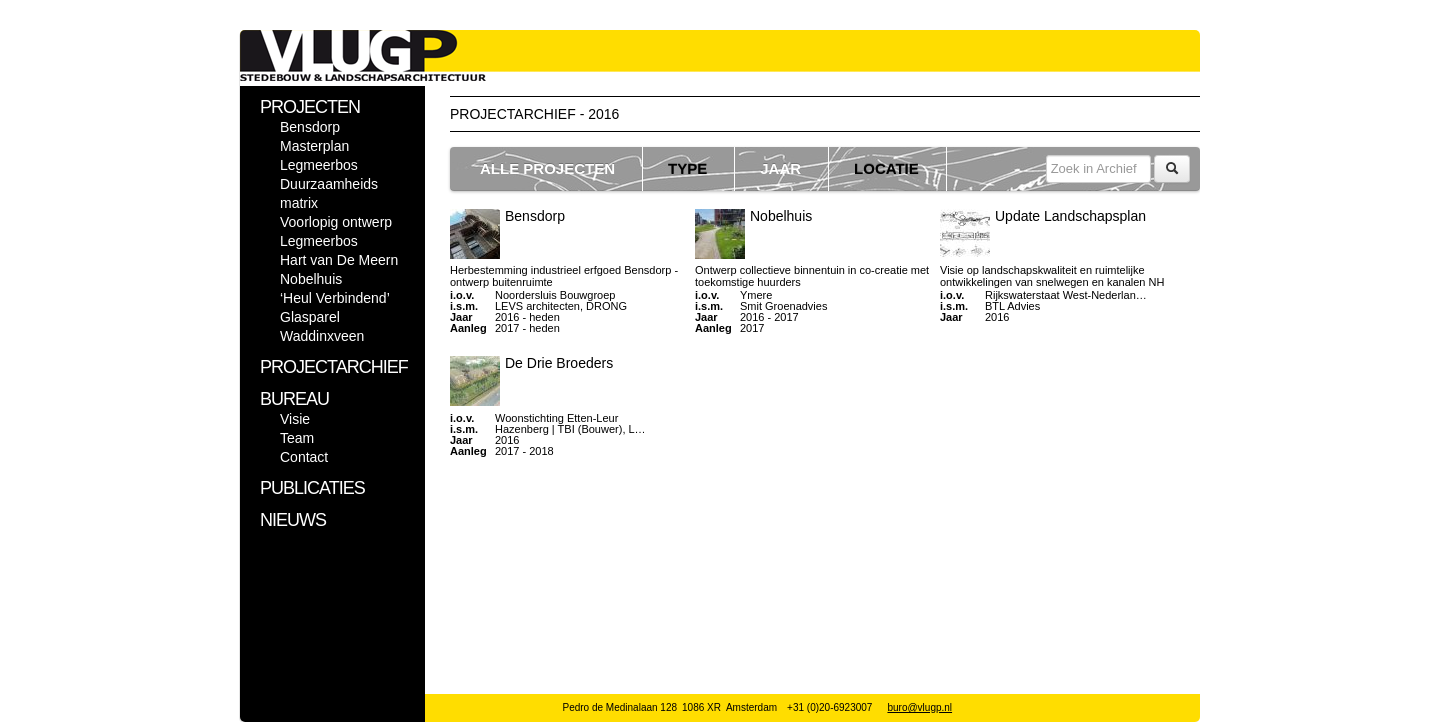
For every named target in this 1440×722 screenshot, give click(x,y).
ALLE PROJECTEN (547, 168)
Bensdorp (310, 127)
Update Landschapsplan (1070, 216)
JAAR (780, 168)
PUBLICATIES (312, 488)
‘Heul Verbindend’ (335, 298)
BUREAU (294, 399)
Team (297, 438)
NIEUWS (293, 520)
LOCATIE (886, 168)
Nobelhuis (311, 279)
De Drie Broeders (559, 363)
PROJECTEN (310, 107)
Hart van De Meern (339, 260)
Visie (295, 419)
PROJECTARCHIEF (334, 367)
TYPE (687, 168)
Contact (304, 457)
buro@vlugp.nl (919, 707)
